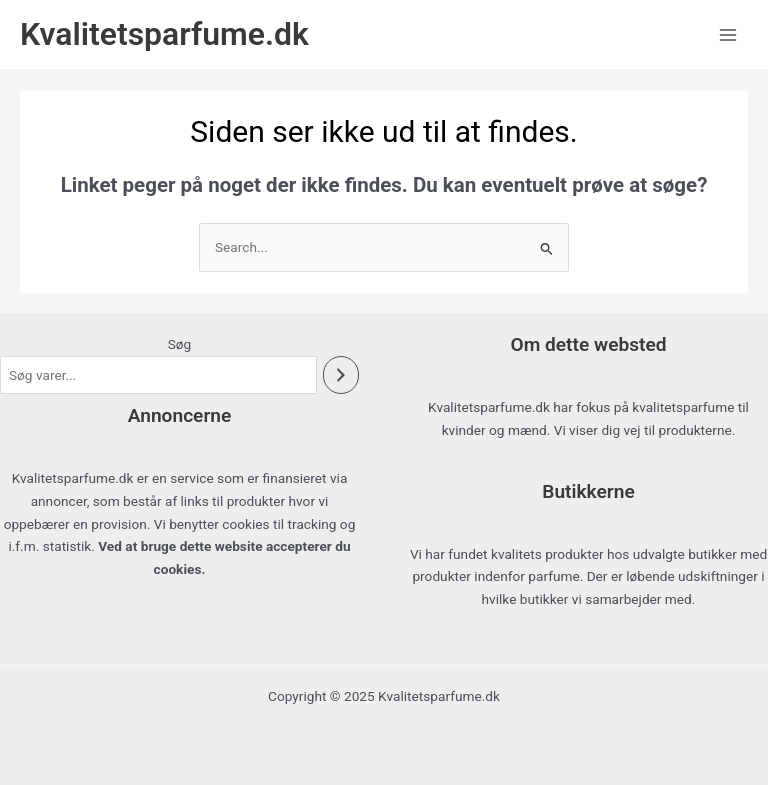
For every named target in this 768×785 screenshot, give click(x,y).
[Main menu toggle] (728, 34)
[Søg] (341, 375)
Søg (180, 344)
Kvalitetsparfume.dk (164, 34)
